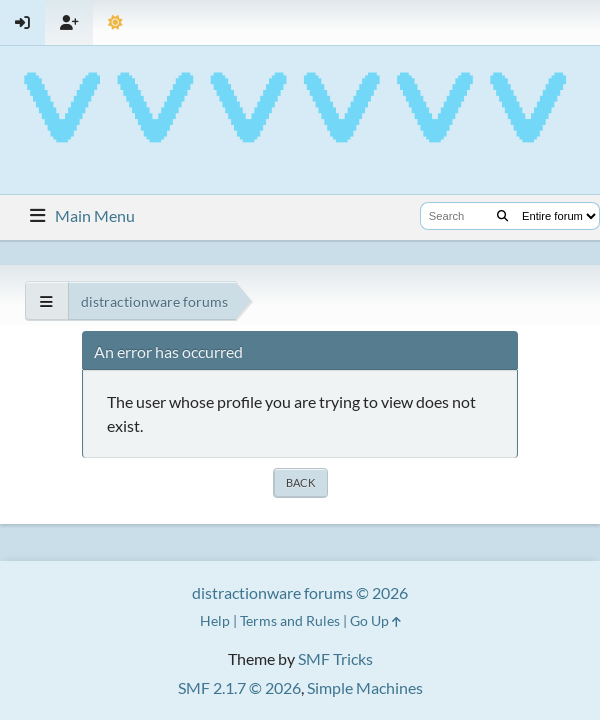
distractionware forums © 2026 (300, 592)
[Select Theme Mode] (115, 22)
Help (215, 620)
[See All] (46, 301)
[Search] (502, 216)
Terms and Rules (290, 620)
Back (300, 482)
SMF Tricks (335, 658)
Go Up (375, 620)
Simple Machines (365, 687)
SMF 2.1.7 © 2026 (239, 687)
